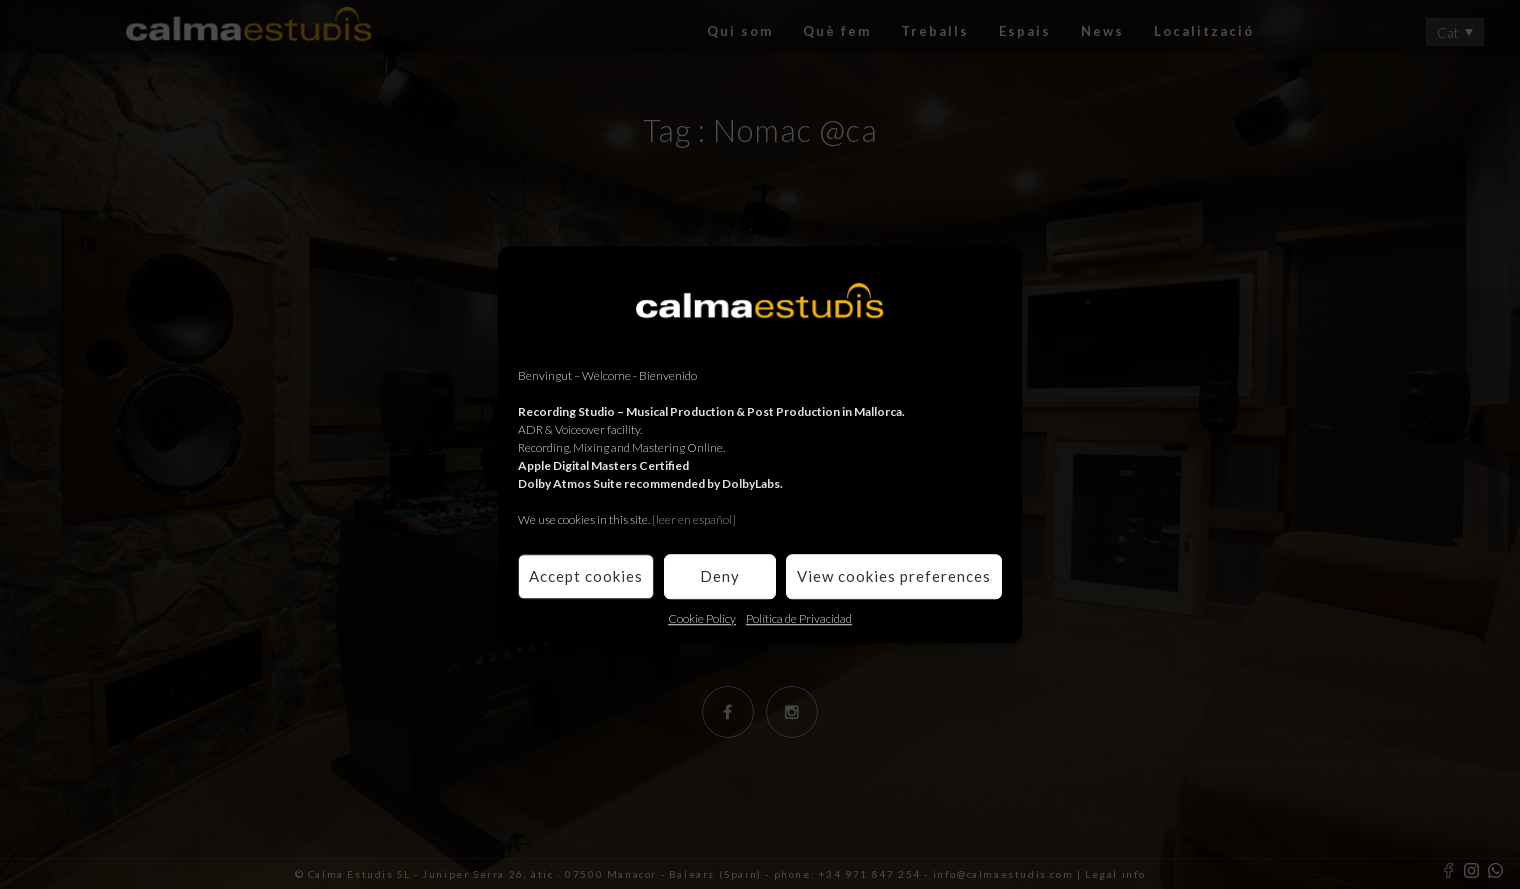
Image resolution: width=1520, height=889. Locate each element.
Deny (720, 576)
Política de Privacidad (799, 618)
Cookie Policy (702, 618)
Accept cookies (586, 576)
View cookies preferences (894, 576)
